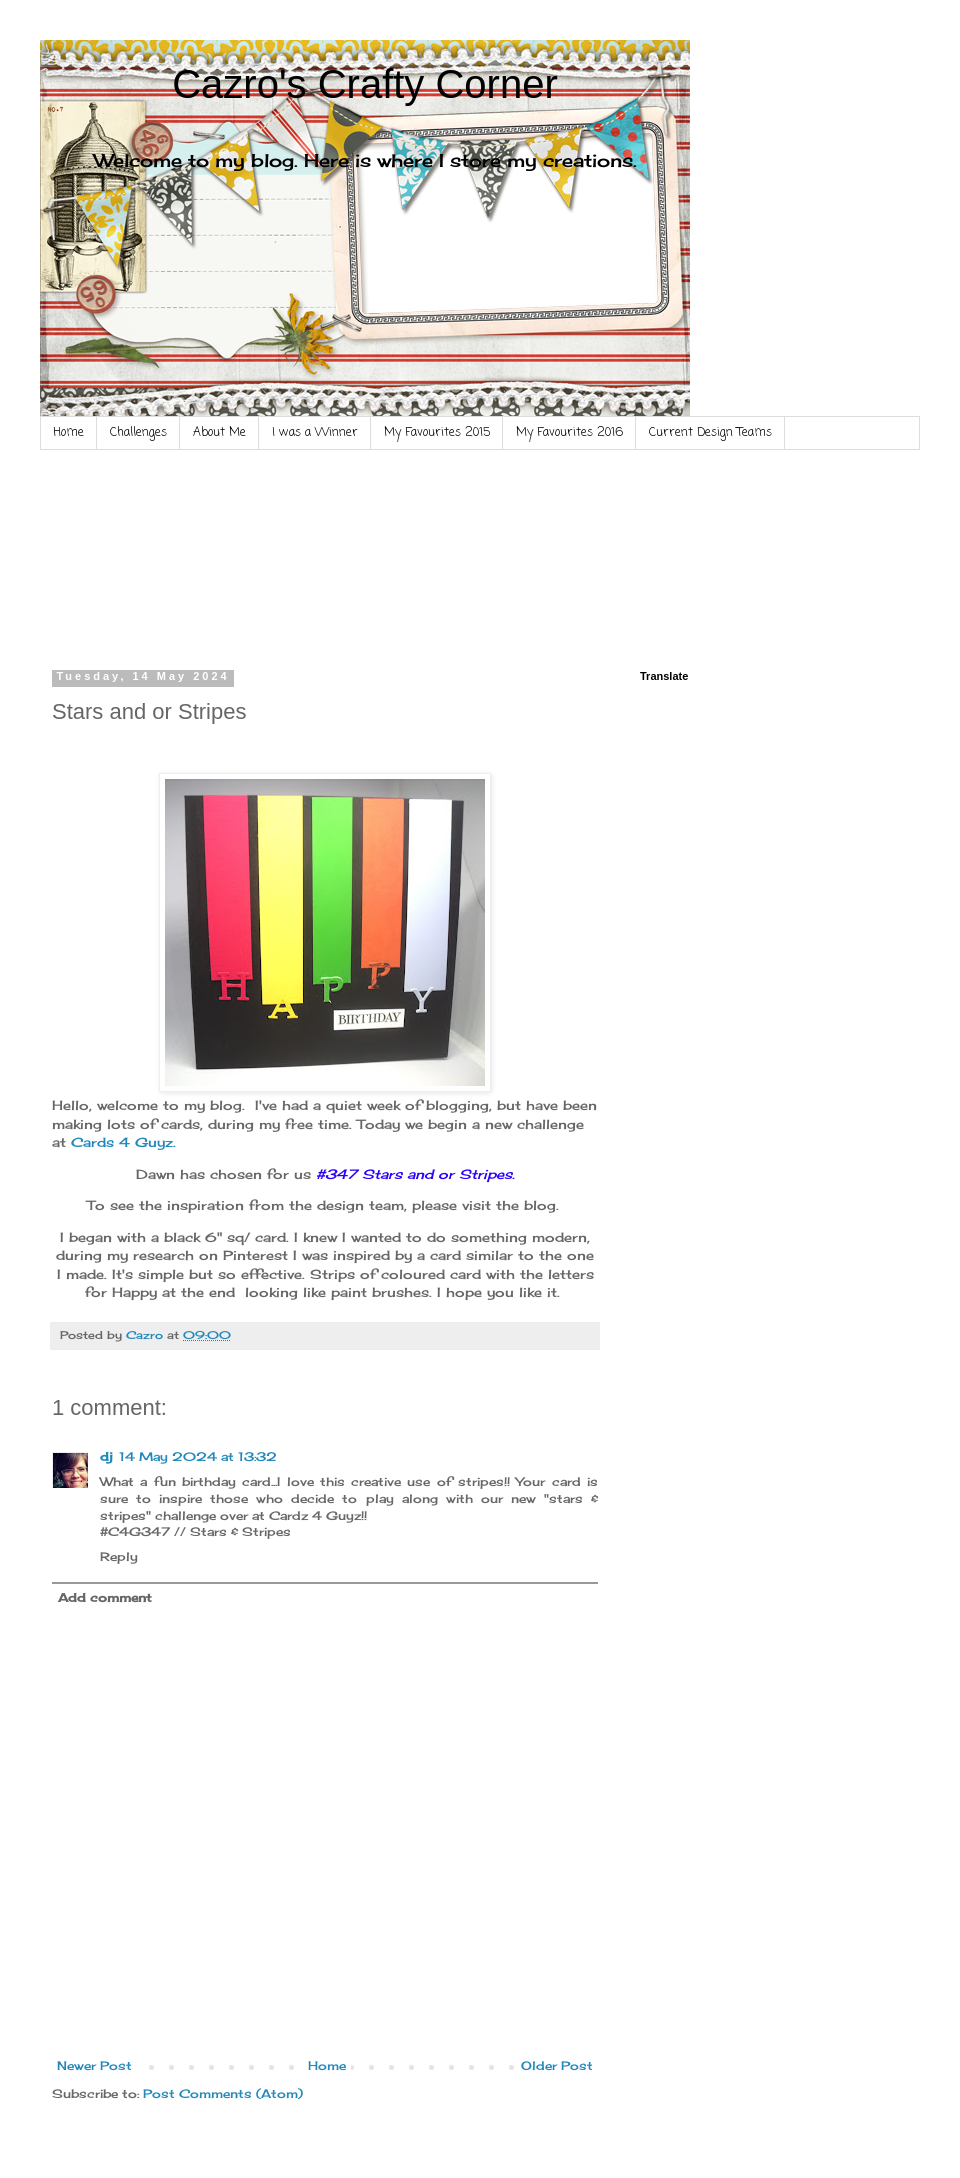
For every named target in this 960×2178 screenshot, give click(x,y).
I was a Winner (315, 433)
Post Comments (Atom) (223, 2093)
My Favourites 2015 (437, 433)
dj (106, 1456)
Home (68, 433)
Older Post (557, 2065)
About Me (219, 433)
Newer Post (94, 2065)
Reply (119, 1556)
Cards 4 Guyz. (123, 1142)
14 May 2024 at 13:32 (198, 1456)
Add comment (105, 1597)
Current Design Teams (710, 433)
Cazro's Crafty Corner (365, 84)
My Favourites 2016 (569, 433)
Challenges (138, 433)
